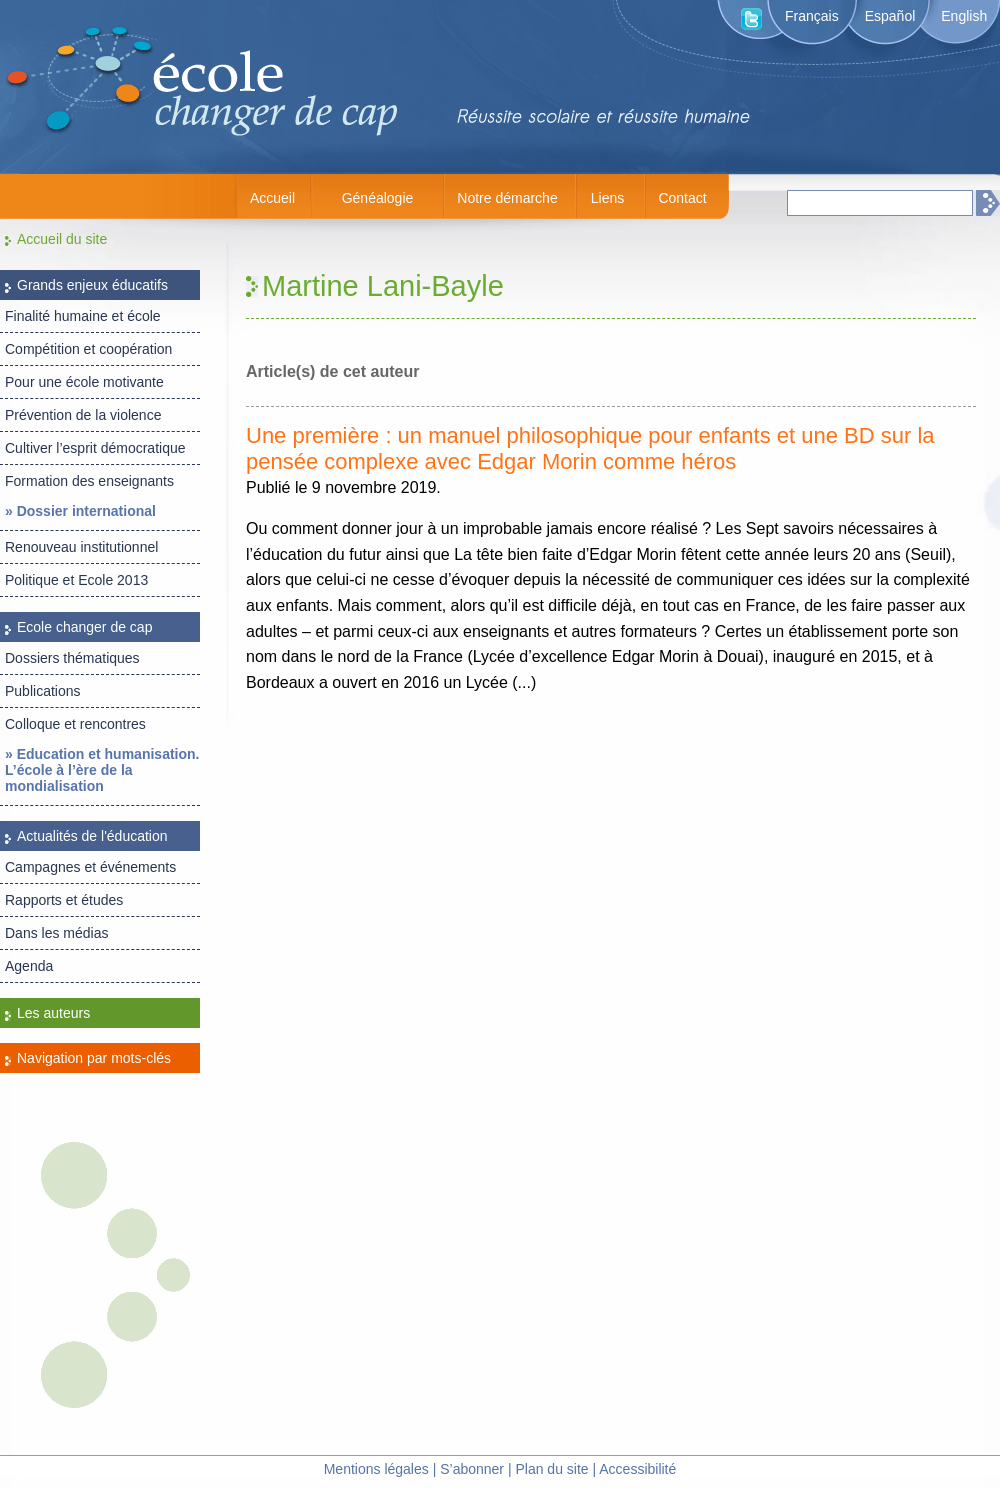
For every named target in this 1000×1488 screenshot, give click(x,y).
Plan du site (551, 1469)
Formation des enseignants (89, 481)
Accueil (272, 198)
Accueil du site (62, 239)
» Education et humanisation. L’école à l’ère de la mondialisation (102, 770)
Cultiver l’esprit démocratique (95, 448)
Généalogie (378, 198)
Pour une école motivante (84, 382)
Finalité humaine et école (83, 316)
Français (812, 16)
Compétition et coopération (88, 349)
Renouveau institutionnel (81, 547)
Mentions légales (376, 1469)
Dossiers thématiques (72, 658)
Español (890, 16)
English (964, 16)
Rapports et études (64, 900)
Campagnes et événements (90, 867)
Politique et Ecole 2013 (76, 580)
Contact (682, 198)
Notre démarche (507, 198)
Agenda (29, 966)
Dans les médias (57, 933)
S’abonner (472, 1469)
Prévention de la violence (83, 415)
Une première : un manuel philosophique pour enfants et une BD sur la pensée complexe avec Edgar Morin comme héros (590, 448)
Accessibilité (637, 1469)
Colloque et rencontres (75, 724)
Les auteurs (53, 1013)
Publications (43, 691)
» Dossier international (80, 511)
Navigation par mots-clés (94, 1058)
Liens (607, 198)
